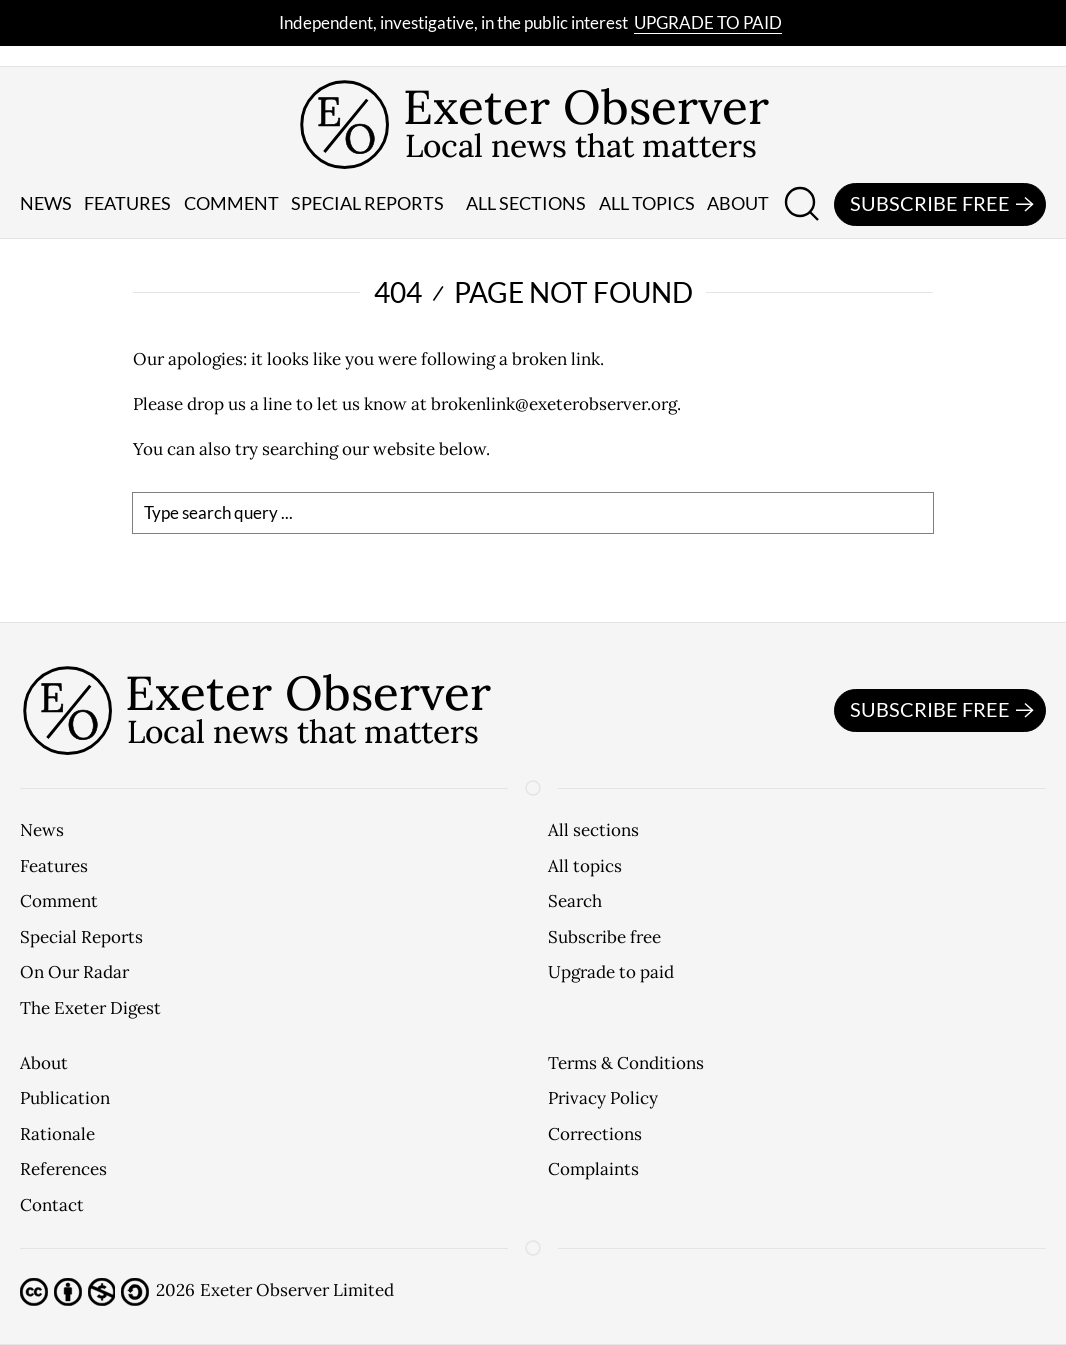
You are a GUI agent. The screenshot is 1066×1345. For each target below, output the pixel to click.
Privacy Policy (603, 1098)
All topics (647, 203)
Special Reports (81, 937)
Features (127, 203)
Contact (52, 1205)
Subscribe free (945, 205)
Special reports (367, 203)
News (46, 203)
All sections (526, 203)
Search (575, 901)
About (738, 203)
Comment (231, 203)
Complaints (593, 1169)
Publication (65, 1098)
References (63, 1169)
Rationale (57, 1134)
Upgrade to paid (708, 22)
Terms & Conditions (626, 1063)
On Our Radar (74, 972)
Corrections (595, 1134)
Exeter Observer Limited (297, 1290)
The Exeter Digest (90, 1008)
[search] (533, 513)
